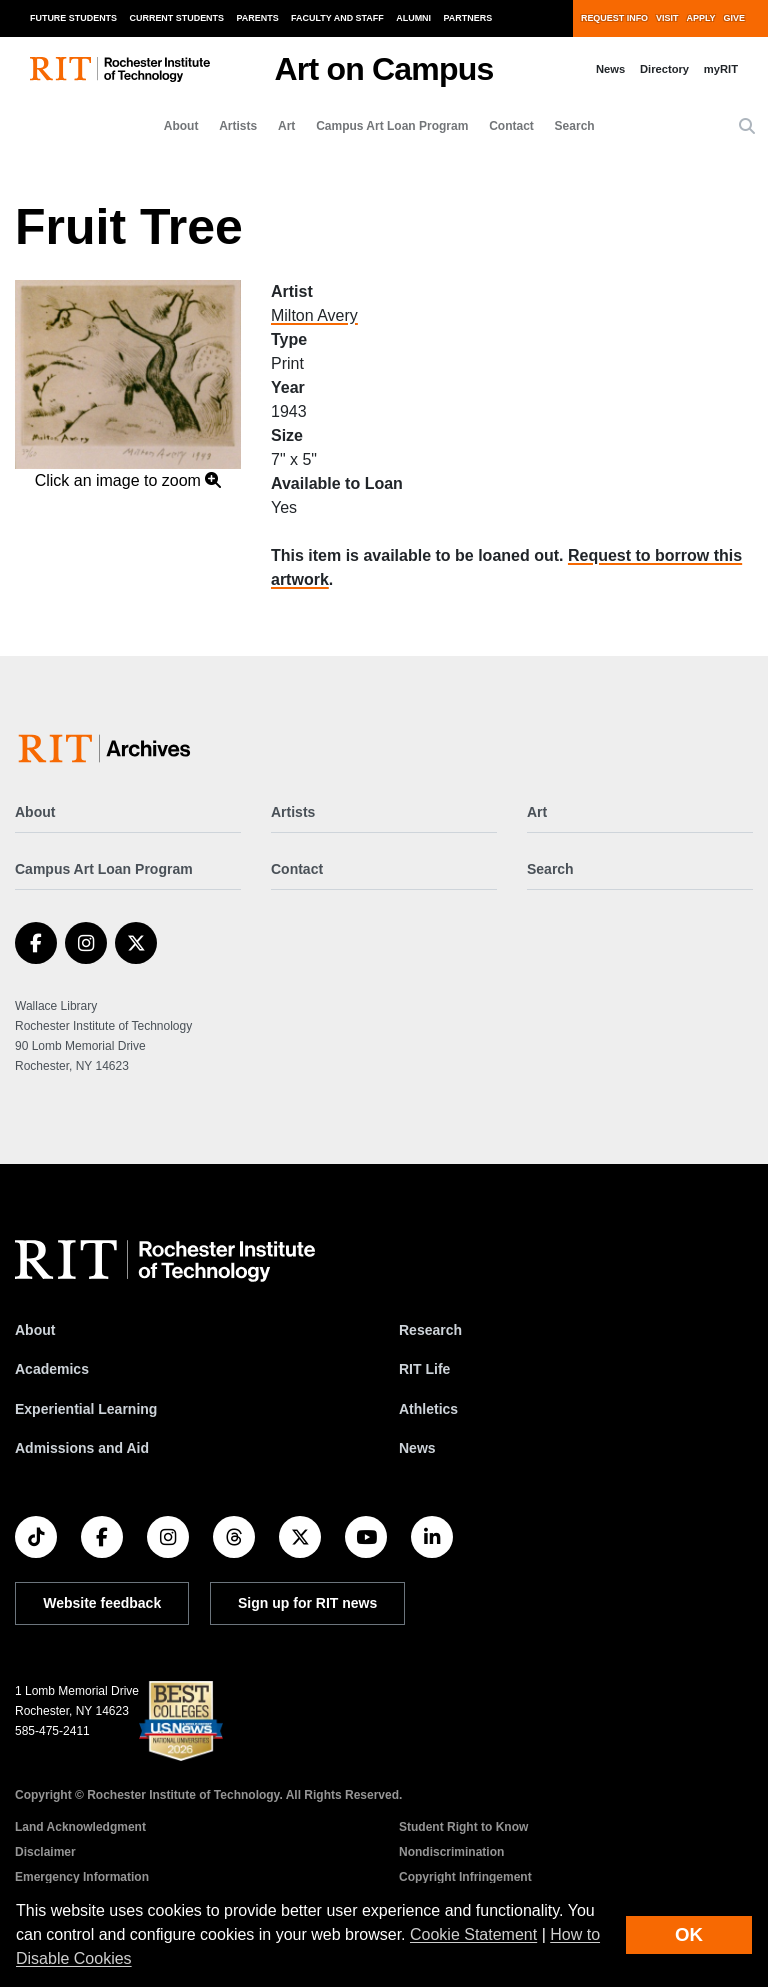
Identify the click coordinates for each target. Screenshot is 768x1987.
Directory (664, 69)
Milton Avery (314, 315)
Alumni (413, 18)
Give (734, 18)
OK (689, 1934)
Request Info (614, 18)
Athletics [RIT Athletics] (428, 1409)
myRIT (721, 69)
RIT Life (424, 1369)
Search (575, 126)
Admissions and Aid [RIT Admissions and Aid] (82, 1448)
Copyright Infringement (465, 1877)
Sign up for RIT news (307, 1603)
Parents (258, 18)
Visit (667, 18)
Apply (701, 18)
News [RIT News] (417, 1448)
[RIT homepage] (120, 69)
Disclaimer (45, 1852)
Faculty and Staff (337, 18)
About (181, 126)
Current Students (177, 18)
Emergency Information (82, 1877)
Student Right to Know (463, 1827)
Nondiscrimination (451, 1852)
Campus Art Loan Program (392, 126)
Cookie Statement (473, 1934)
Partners (468, 18)
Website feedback (102, 1603)
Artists (238, 126)
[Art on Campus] (108, 748)
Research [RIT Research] (430, 1330)
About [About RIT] (35, 1330)
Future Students (73, 18)
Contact (511, 126)
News (610, 69)
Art (286, 126)
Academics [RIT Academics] (52, 1369)
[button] (747, 127)
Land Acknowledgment (80, 1827)
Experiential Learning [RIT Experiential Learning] (86, 1409)
